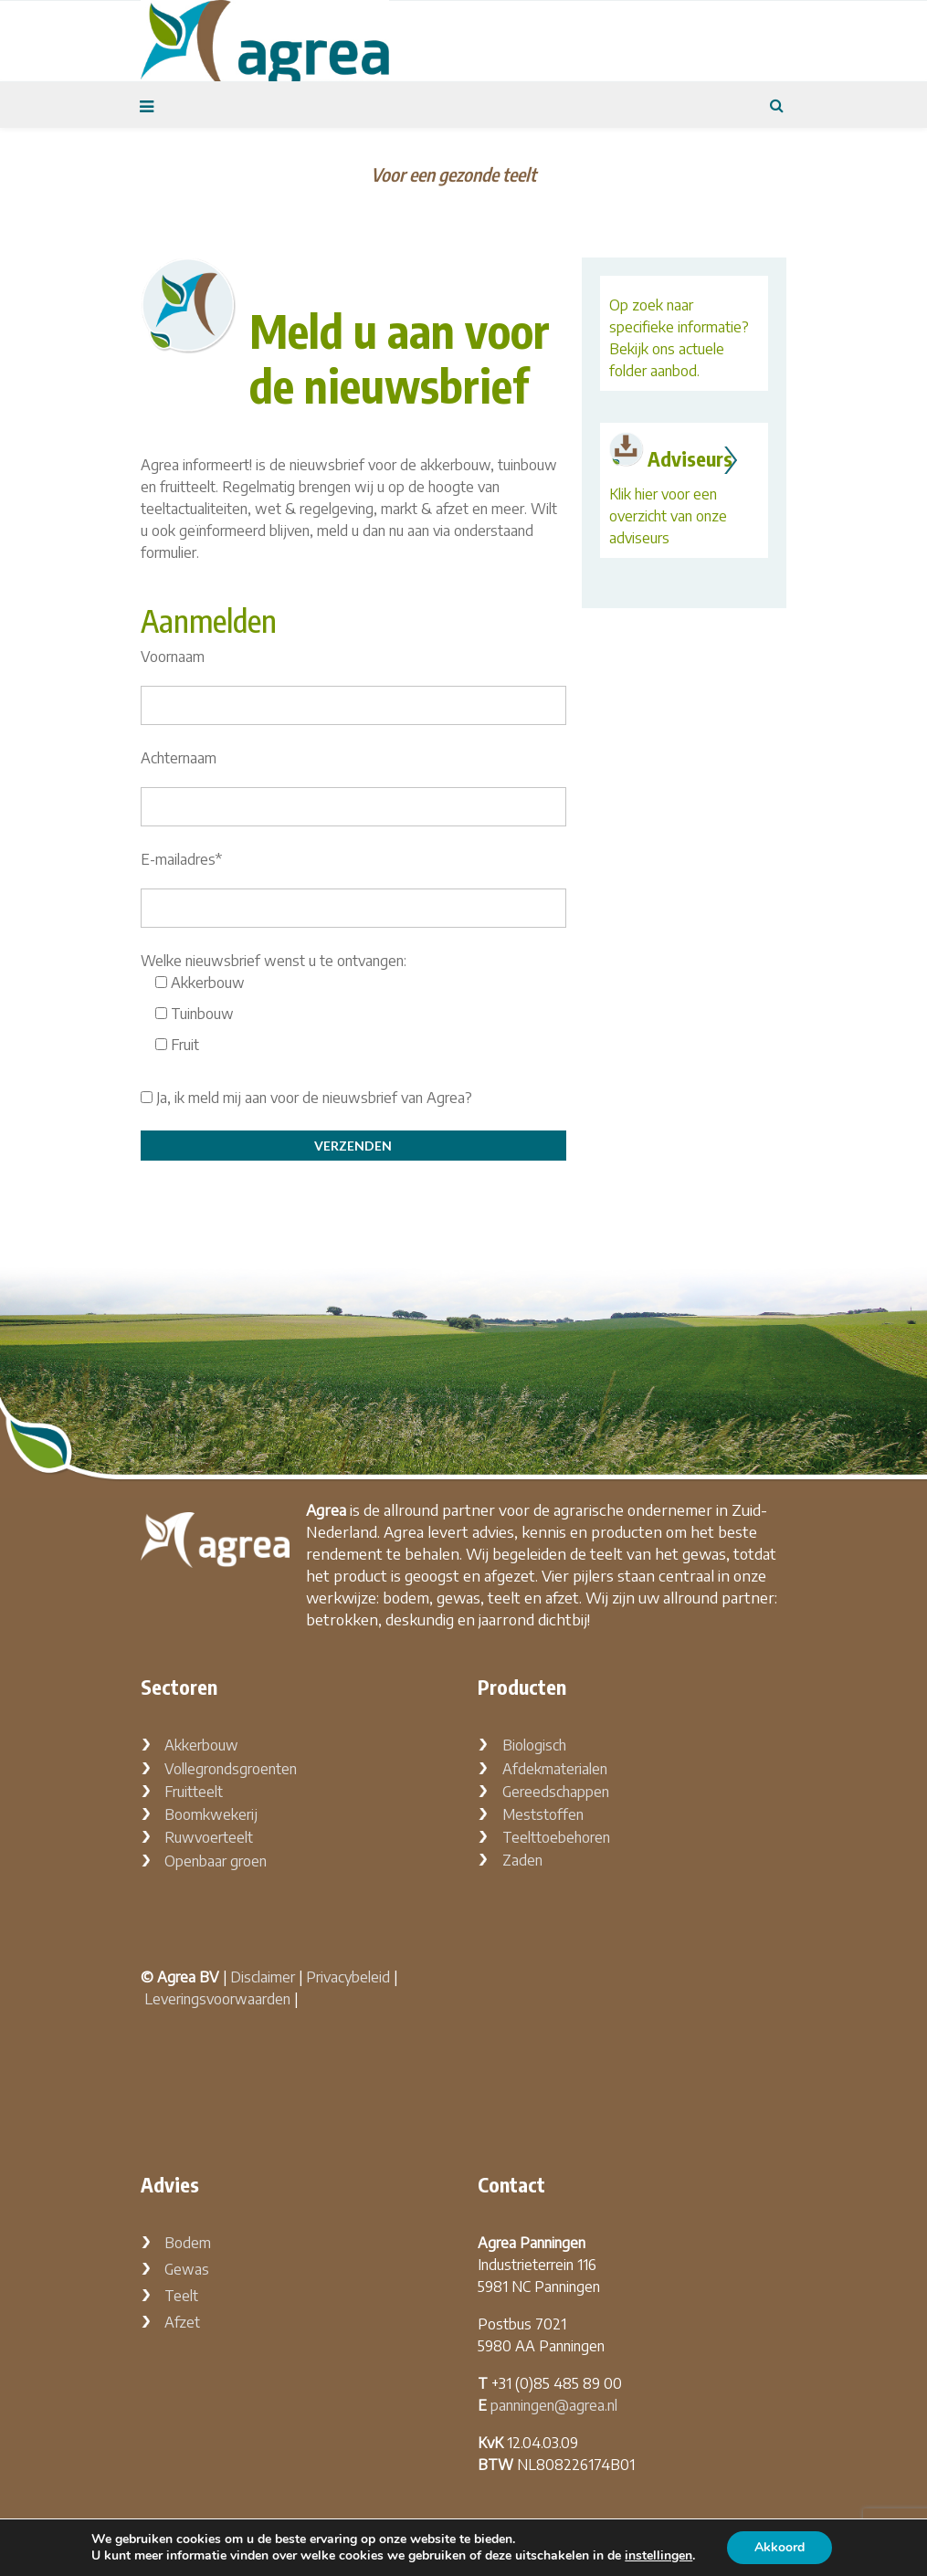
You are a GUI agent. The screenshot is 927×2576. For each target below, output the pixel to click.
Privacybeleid (348, 1977)
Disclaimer (262, 1977)
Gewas (186, 2269)
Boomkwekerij (211, 1814)
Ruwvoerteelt (208, 1837)
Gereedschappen (555, 1791)
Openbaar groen (215, 1861)
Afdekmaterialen (554, 1769)
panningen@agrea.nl (553, 2405)
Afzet (182, 2322)
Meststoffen (543, 1814)
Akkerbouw (201, 1745)
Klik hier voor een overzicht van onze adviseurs (668, 516)
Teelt (181, 2296)
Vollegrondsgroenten (230, 1769)
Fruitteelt (193, 1791)
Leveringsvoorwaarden (217, 1999)
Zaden (522, 1860)
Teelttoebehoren (556, 1837)
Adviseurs (690, 458)
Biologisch (534, 1745)
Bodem (187, 2243)
